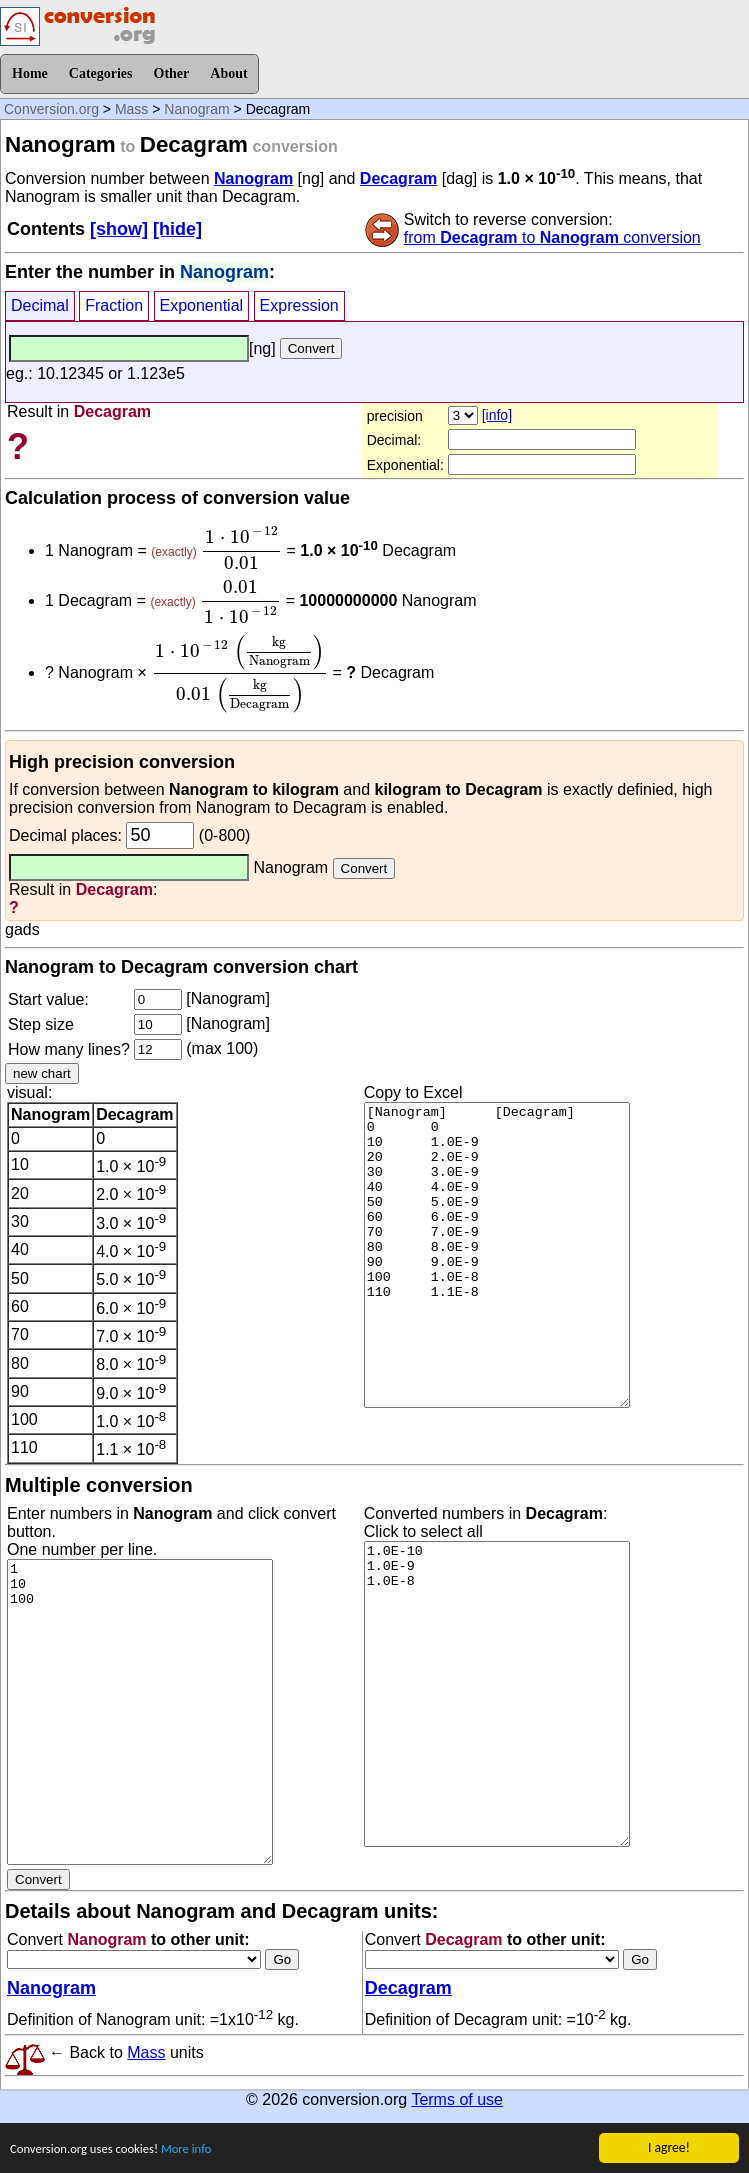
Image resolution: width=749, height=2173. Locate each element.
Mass (131, 109)
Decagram (398, 178)
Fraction (114, 305)
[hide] (177, 229)
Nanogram (196, 109)
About (228, 73)
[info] (497, 415)
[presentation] (241, 548)
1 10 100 (140, 1712)
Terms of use (457, 2099)
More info (199, 2150)
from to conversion (552, 237)
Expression (299, 305)
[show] (119, 229)
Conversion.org (51, 109)
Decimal (40, 305)
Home (30, 73)
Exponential (202, 305)
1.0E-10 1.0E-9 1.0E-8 (497, 1694)
